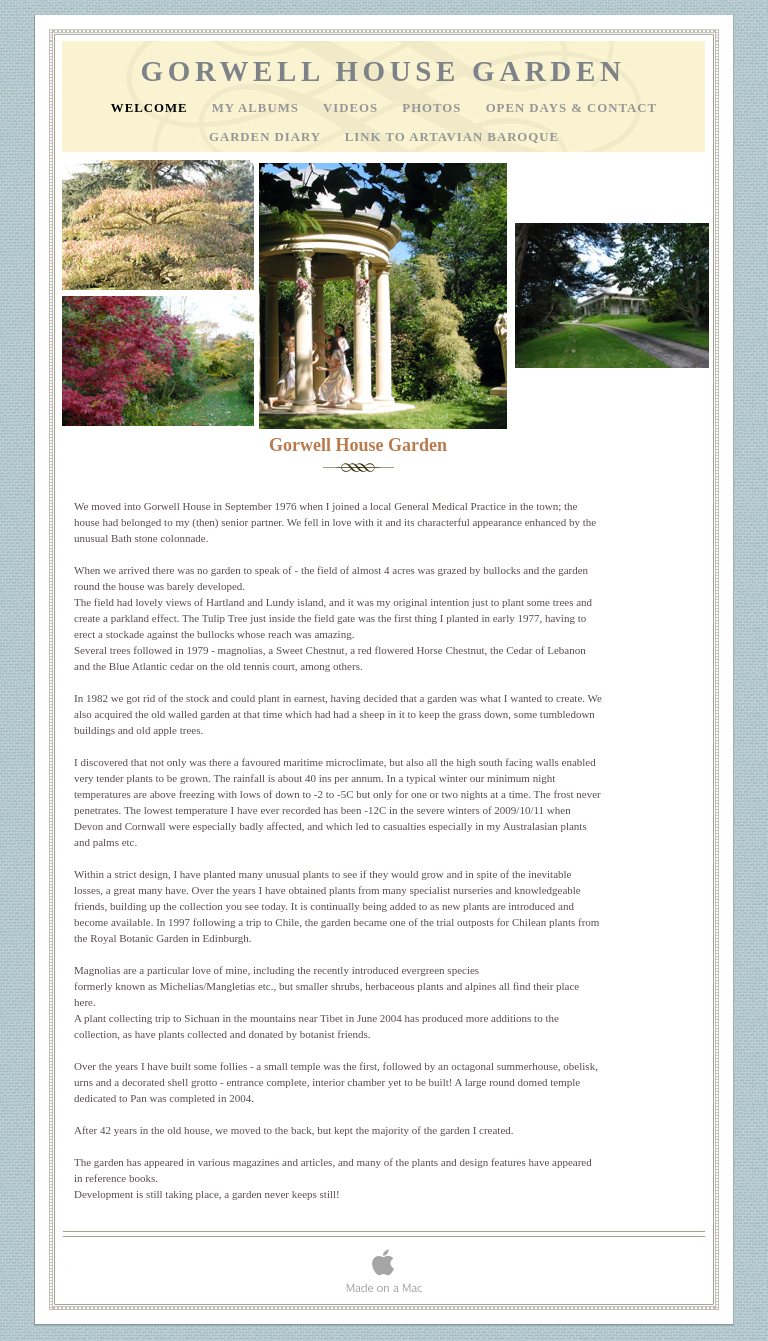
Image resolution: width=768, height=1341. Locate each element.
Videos (352, 108)
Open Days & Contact (572, 108)
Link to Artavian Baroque (452, 137)
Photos (433, 108)
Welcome (151, 108)
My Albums (257, 108)
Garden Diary (267, 137)
